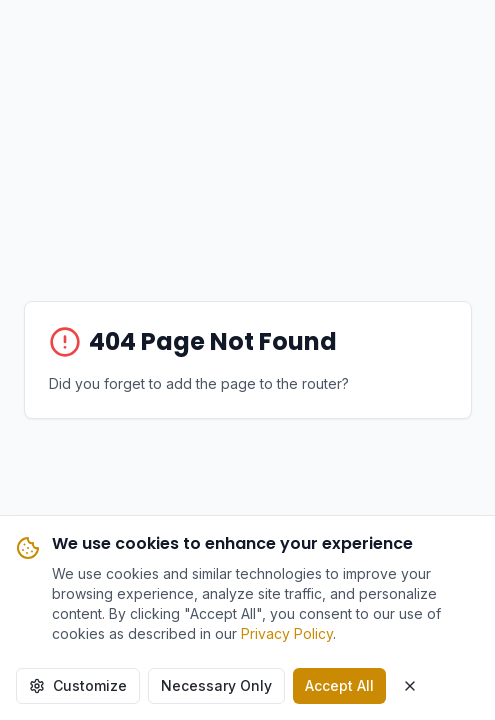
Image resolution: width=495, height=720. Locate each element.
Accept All (339, 685)
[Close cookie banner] (410, 686)
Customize (78, 685)
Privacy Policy (287, 633)
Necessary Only (216, 685)
